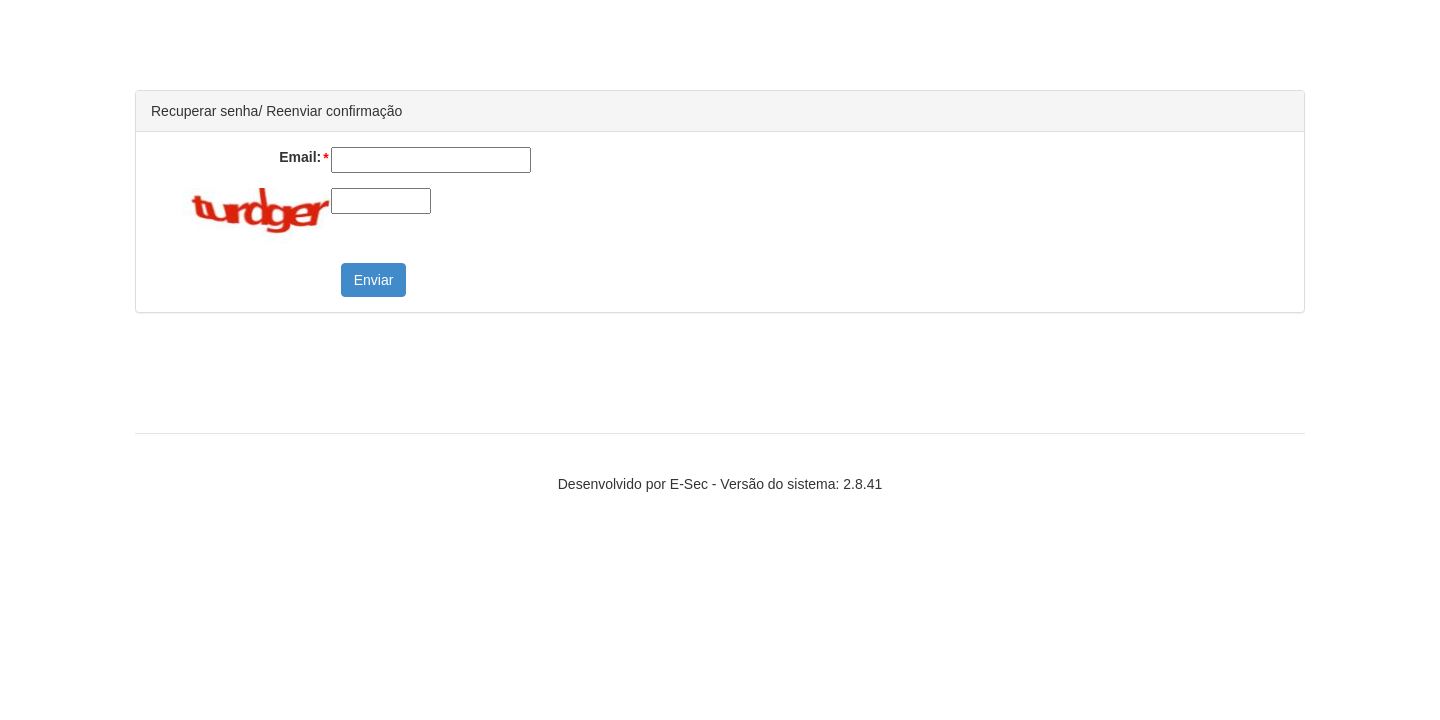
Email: (304, 157)
